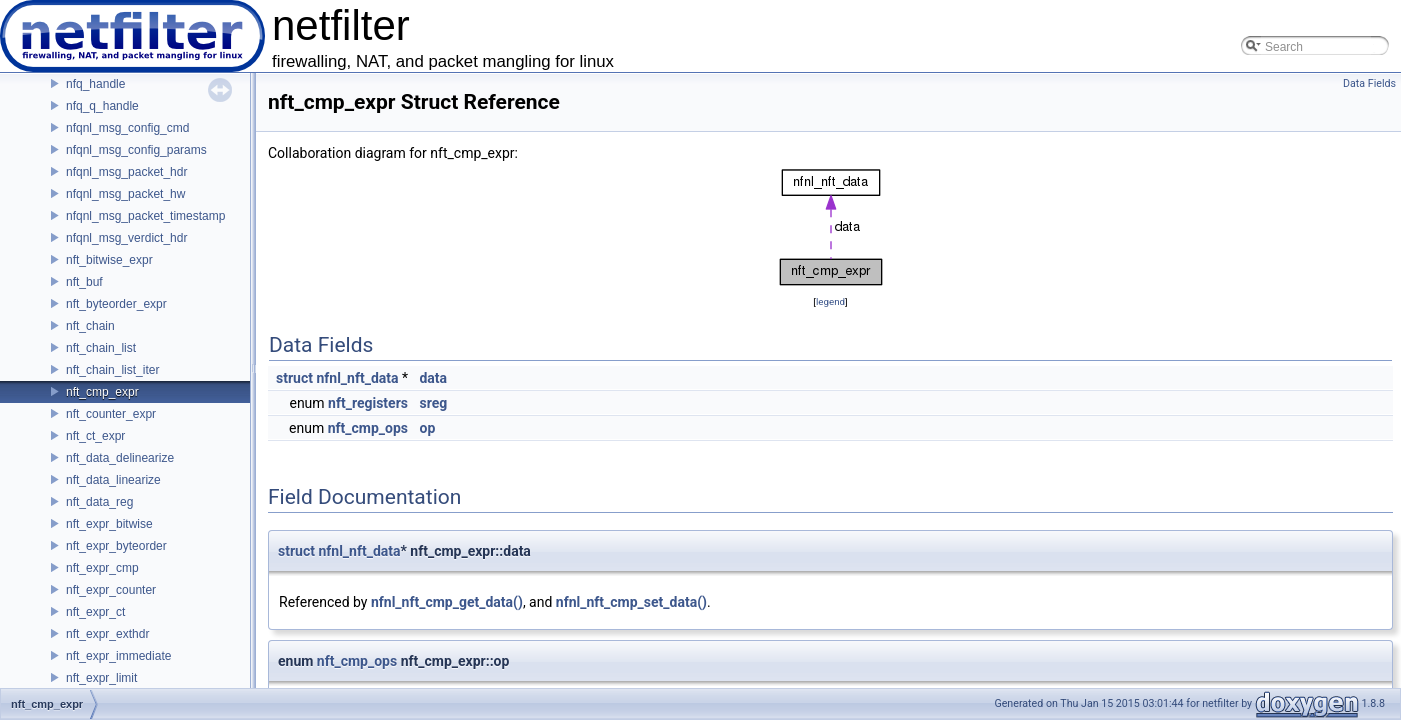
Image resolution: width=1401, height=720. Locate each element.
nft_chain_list (101, 348)
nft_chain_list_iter (112, 370)
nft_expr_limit (101, 678)
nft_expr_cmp (102, 568)
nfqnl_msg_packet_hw (125, 194)
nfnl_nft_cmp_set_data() (631, 602)
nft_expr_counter (111, 590)
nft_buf (84, 282)
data (433, 378)
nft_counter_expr (111, 414)
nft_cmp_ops (368, 428)
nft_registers (368, 403)
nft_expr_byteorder (116, 546)
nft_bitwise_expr (109, 260)
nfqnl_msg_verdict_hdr (126, 238)
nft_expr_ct (95, 612)
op (427, 428)
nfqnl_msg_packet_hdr (126, 172)
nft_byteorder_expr (116, 304)
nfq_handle (95, 84)
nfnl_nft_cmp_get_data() (447, 602)
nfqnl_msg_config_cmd (127, 128)
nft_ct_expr (95, 436)
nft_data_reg (99, 502)
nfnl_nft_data (357, 378)
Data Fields (1369, 83)
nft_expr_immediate (118, 656)
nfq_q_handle (102, 106)
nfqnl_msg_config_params (136, 150)
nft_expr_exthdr (107, 634)
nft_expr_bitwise (109, 524)
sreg (433, 403)
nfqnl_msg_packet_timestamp (145, 216)
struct (294, 378)
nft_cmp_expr (102, 392)
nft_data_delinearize (120, 458)
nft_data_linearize (113, 480)
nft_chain (90, 326)
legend (830, 301)
